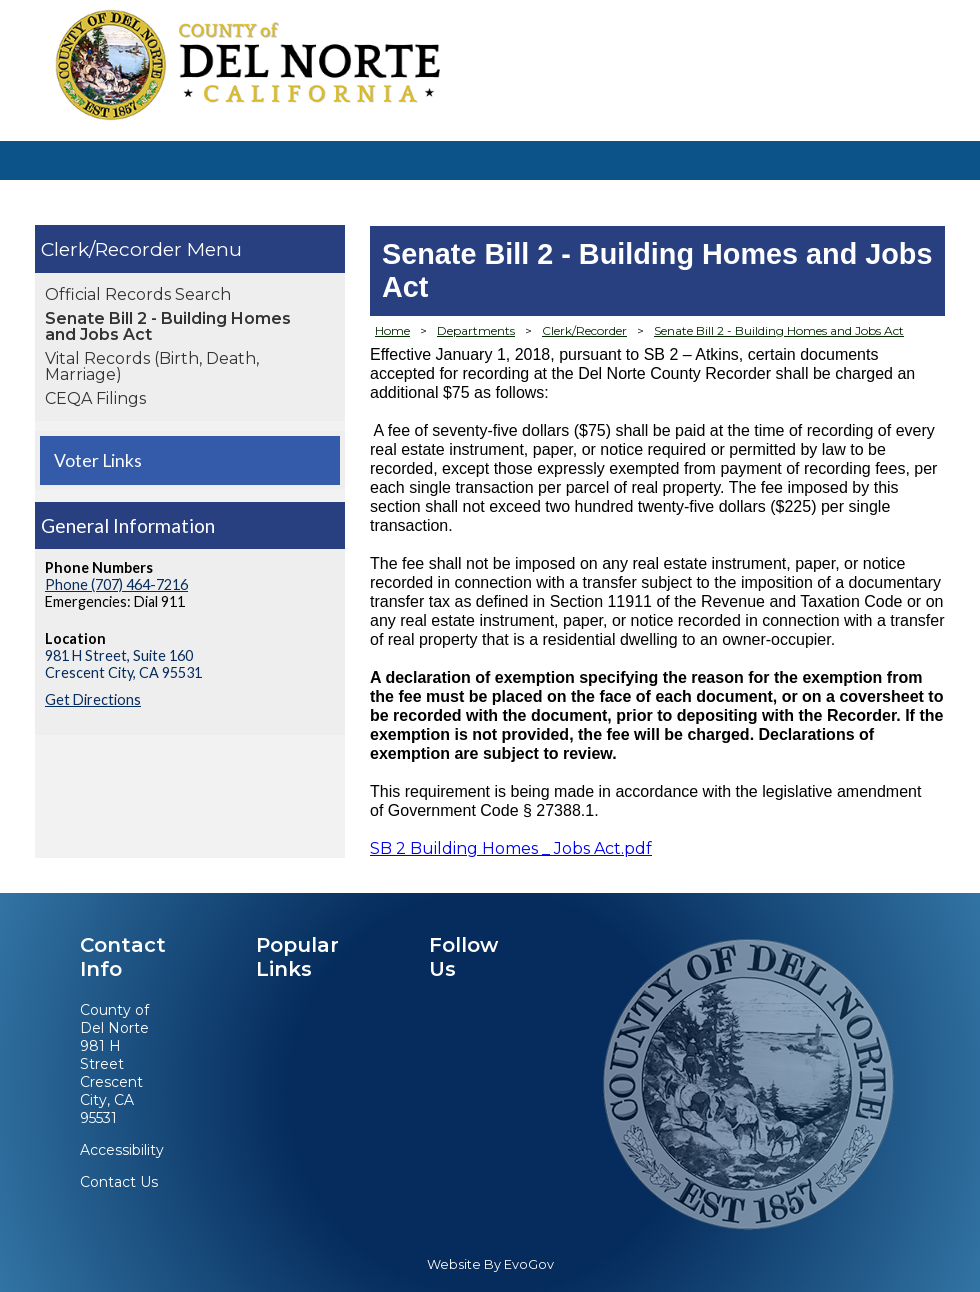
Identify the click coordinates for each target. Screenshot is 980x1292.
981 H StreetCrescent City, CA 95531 (111, 1082)
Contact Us (119, 1182)
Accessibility (122, 1150)
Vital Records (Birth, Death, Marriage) (152, 366)
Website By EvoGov (490, 1264)
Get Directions (93, 699)
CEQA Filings (95, 398)
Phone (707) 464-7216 (116, 584)
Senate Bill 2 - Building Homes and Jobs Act (168, 326)
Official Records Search (138, 294)
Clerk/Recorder (114, 249)
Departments (476, 330)
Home (392, 330)
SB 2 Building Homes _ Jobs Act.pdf (511, 848)
